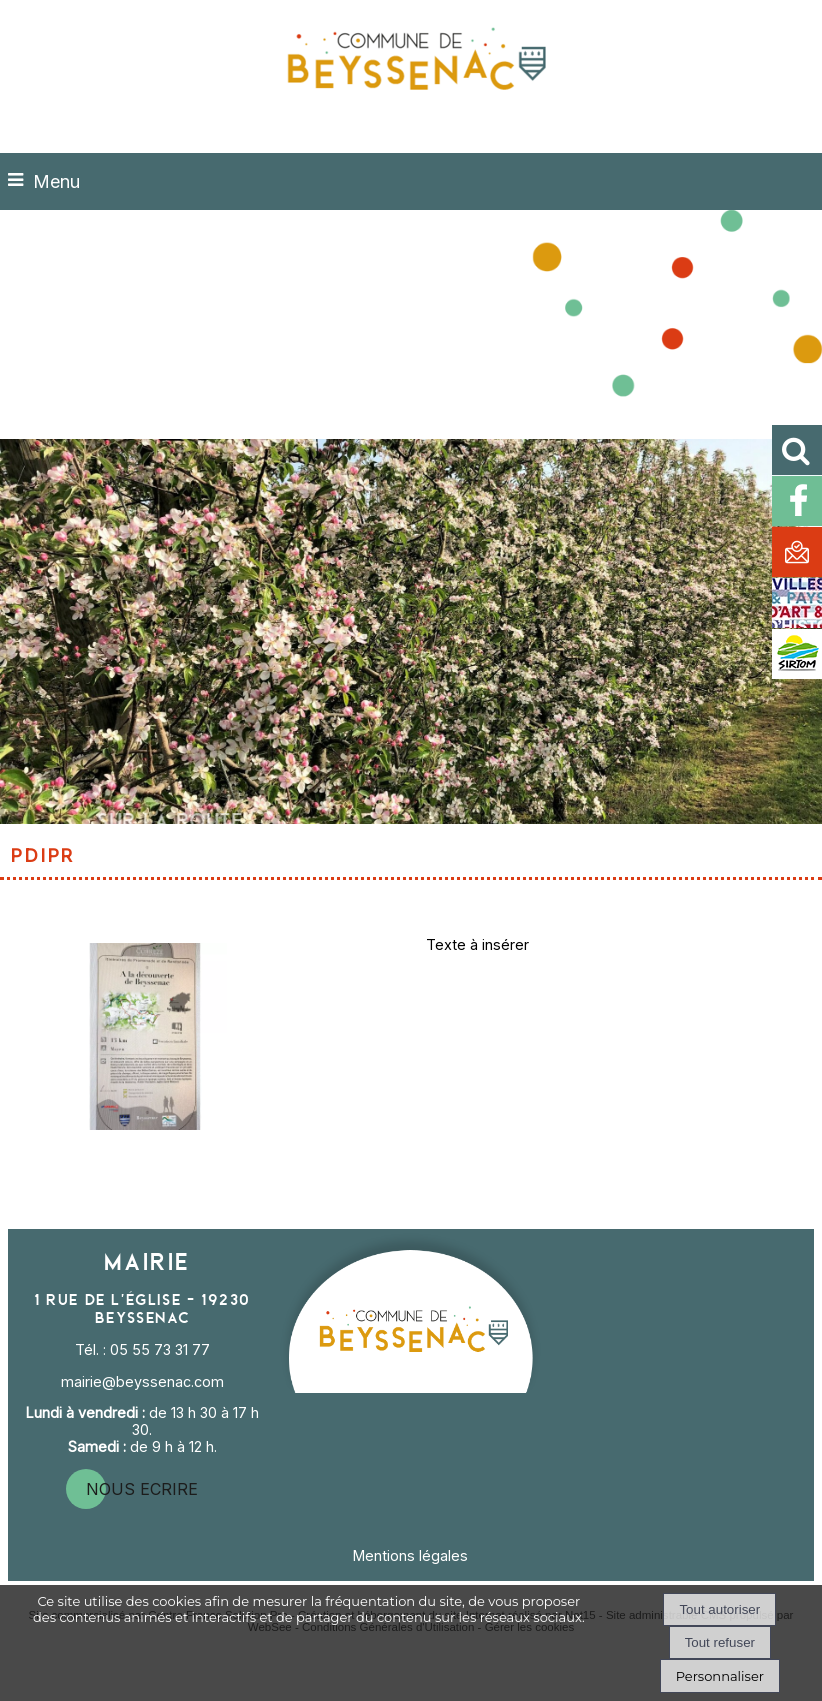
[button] (797, 450)
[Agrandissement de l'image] (144, 1124)
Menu (56, 181)
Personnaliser (720, 1676)
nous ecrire (142, 1489)
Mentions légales (410, 1555)
